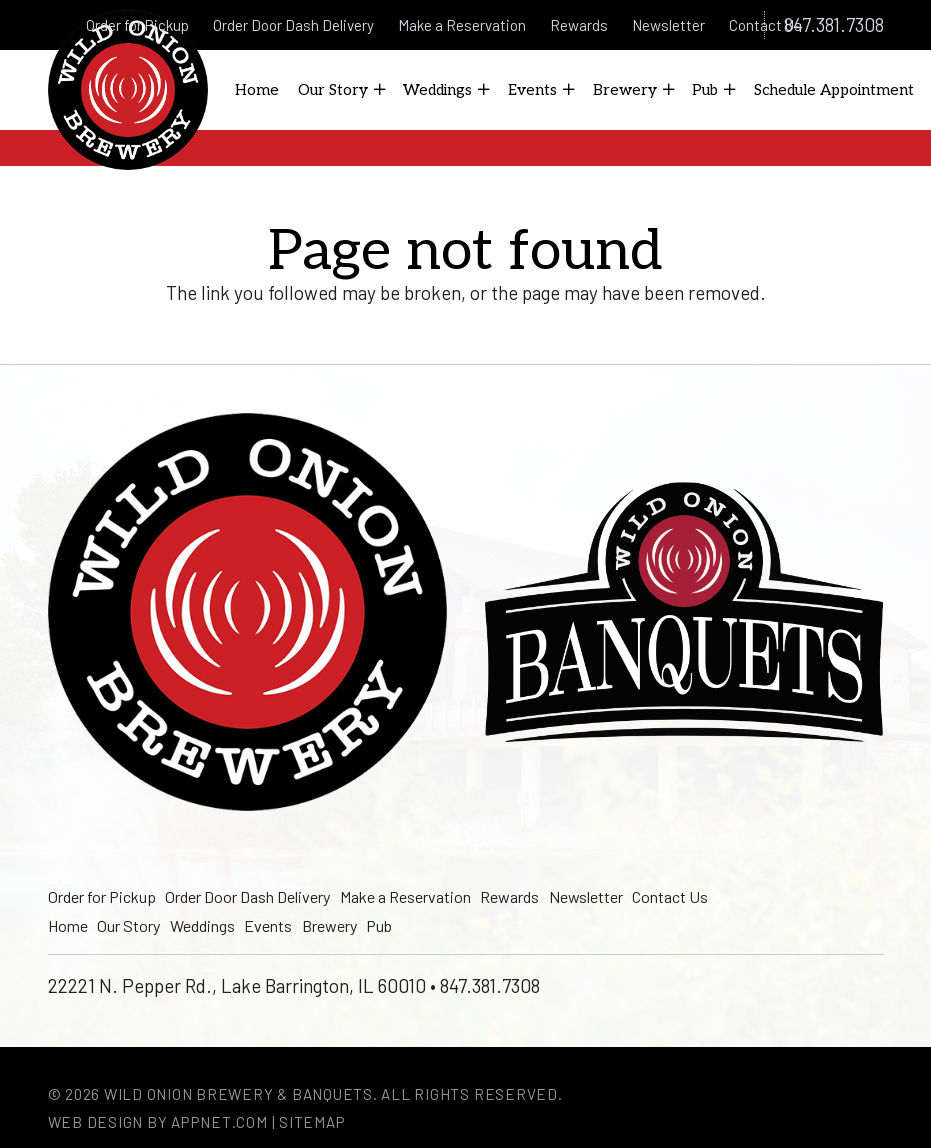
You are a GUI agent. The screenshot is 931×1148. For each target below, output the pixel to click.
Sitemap (312, 1122)
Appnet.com (219, 1122)
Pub (379, 925)
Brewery (329, 925)
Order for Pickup (102, 896)
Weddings (202, 925)
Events (268, 925)
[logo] (128, 90)
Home (68, 925)
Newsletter (586, 896)
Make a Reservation (405, 896)
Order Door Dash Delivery (247, 896)
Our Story (128, 925)
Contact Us (670, 896)
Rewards (509, 896)
